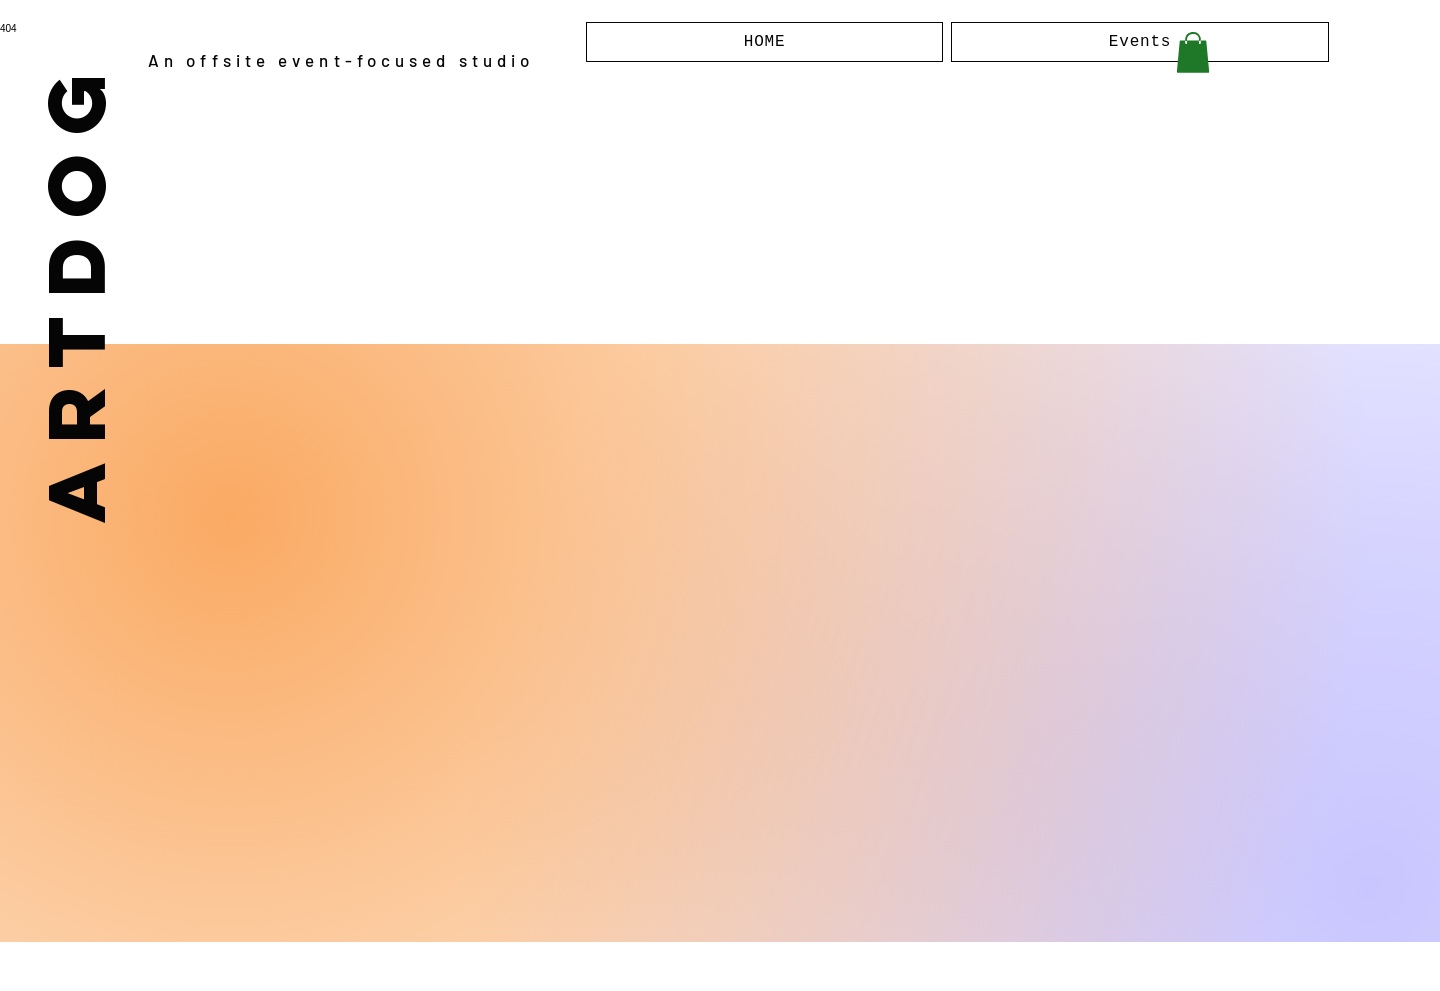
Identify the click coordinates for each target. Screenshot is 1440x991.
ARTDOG (74, 288)
